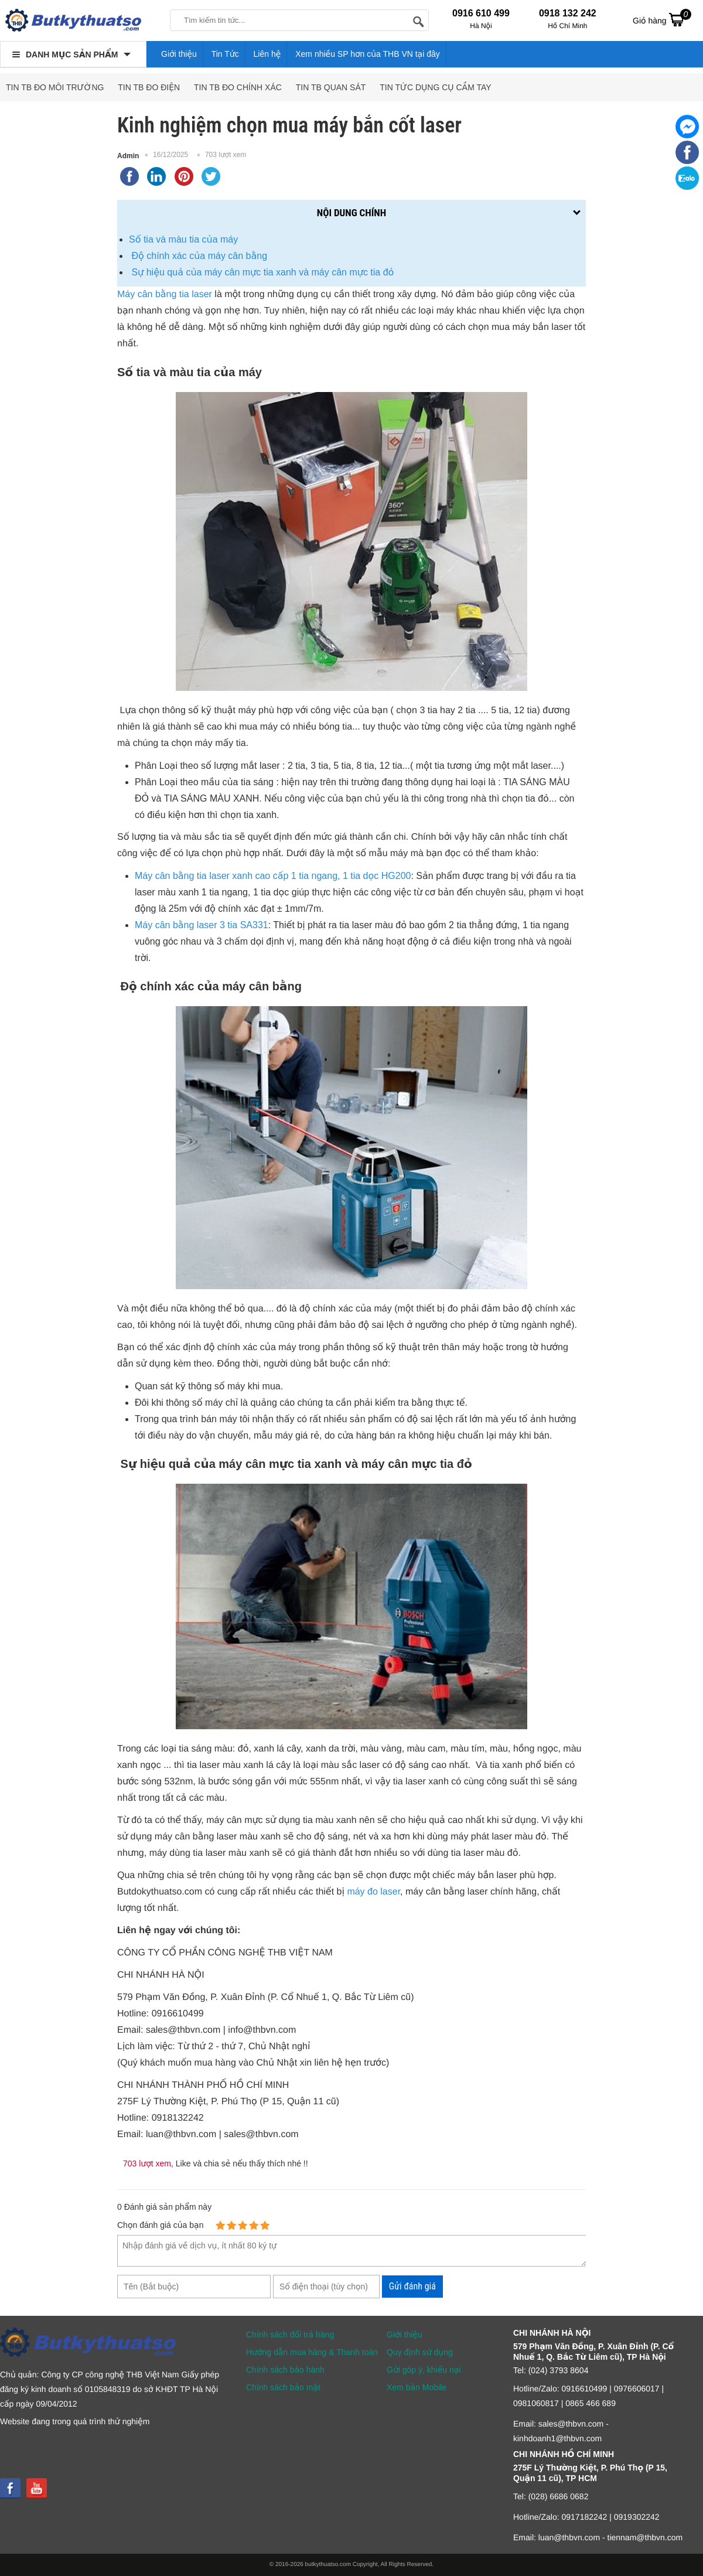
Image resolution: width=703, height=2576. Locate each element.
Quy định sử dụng (420, 2352)
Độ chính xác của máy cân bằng (198, 256)
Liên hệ (267, 54)
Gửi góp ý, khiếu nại (423, 2369)
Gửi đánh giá (412, 2286)
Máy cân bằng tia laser (164, 294)
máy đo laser (373, 1892)
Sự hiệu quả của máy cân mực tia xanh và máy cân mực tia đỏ (261, 272)
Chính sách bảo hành (285, 2369)
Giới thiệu (179, 54)
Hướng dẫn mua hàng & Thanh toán (312, 2352)
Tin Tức (225, 54)
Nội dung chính (351, 213)
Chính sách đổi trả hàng (290, 2334)
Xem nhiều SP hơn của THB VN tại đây (367, 54)
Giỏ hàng (662, 19)
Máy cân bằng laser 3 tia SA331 (201, 925)
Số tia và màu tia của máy (183, 239)
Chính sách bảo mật (283, 2387)
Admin (128, 156)
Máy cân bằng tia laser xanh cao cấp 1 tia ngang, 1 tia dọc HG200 (273, 876)
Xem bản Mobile (416, 2387)
